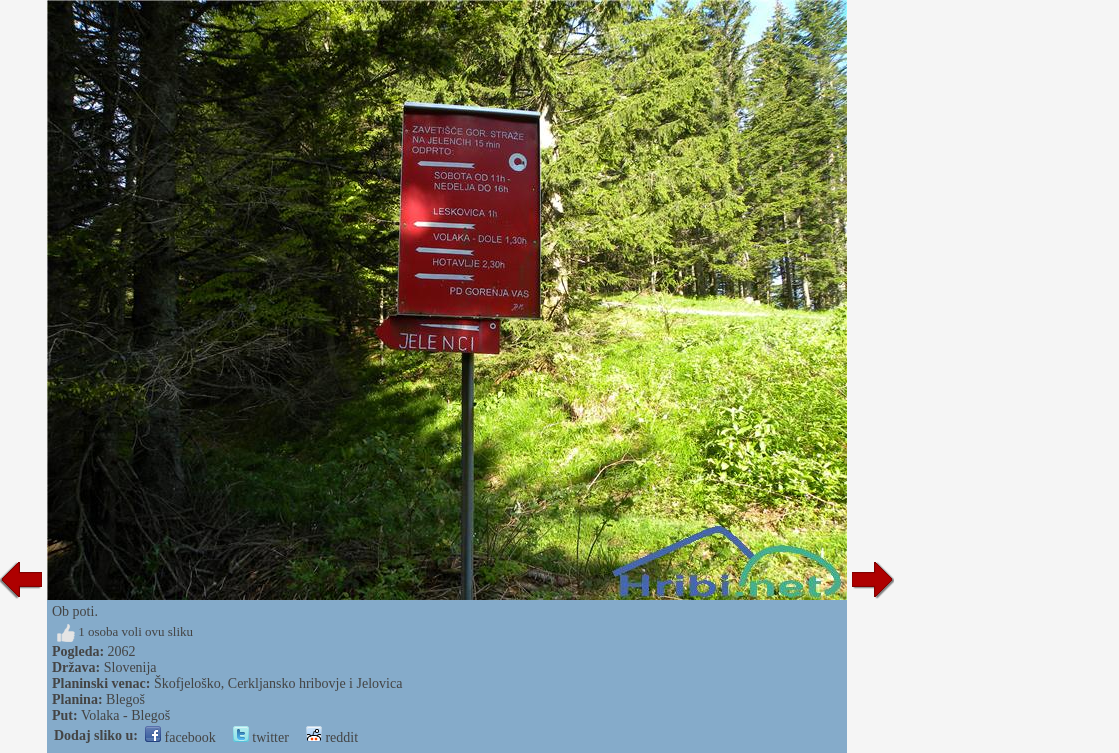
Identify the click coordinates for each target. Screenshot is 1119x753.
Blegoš (125, 699)
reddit (332, 737)
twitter (261, 737)
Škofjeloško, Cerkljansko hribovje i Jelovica (278, 683)
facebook (180, 737)
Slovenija (130, 667)
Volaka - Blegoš (125, 715)
